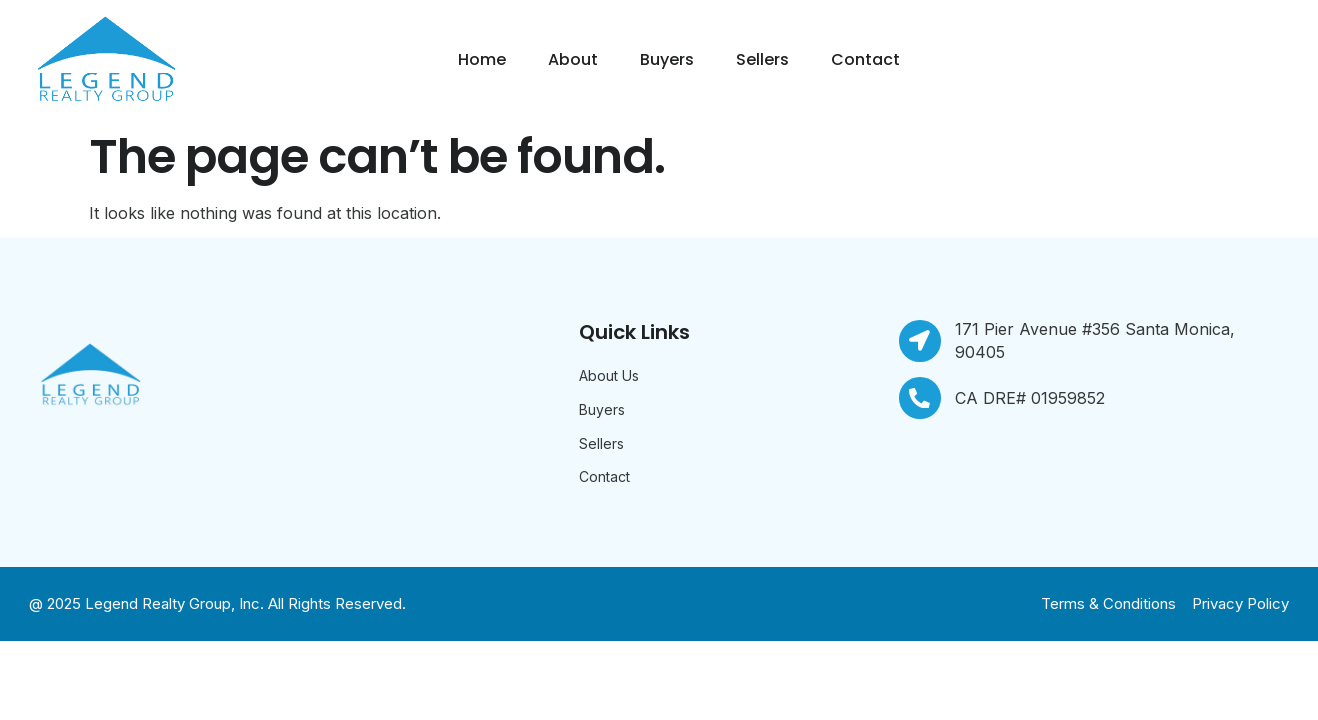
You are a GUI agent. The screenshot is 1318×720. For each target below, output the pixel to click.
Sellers (762, 59)
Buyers (667, 59)
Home (482, 59)
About (573, 59)
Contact (865, 59)
